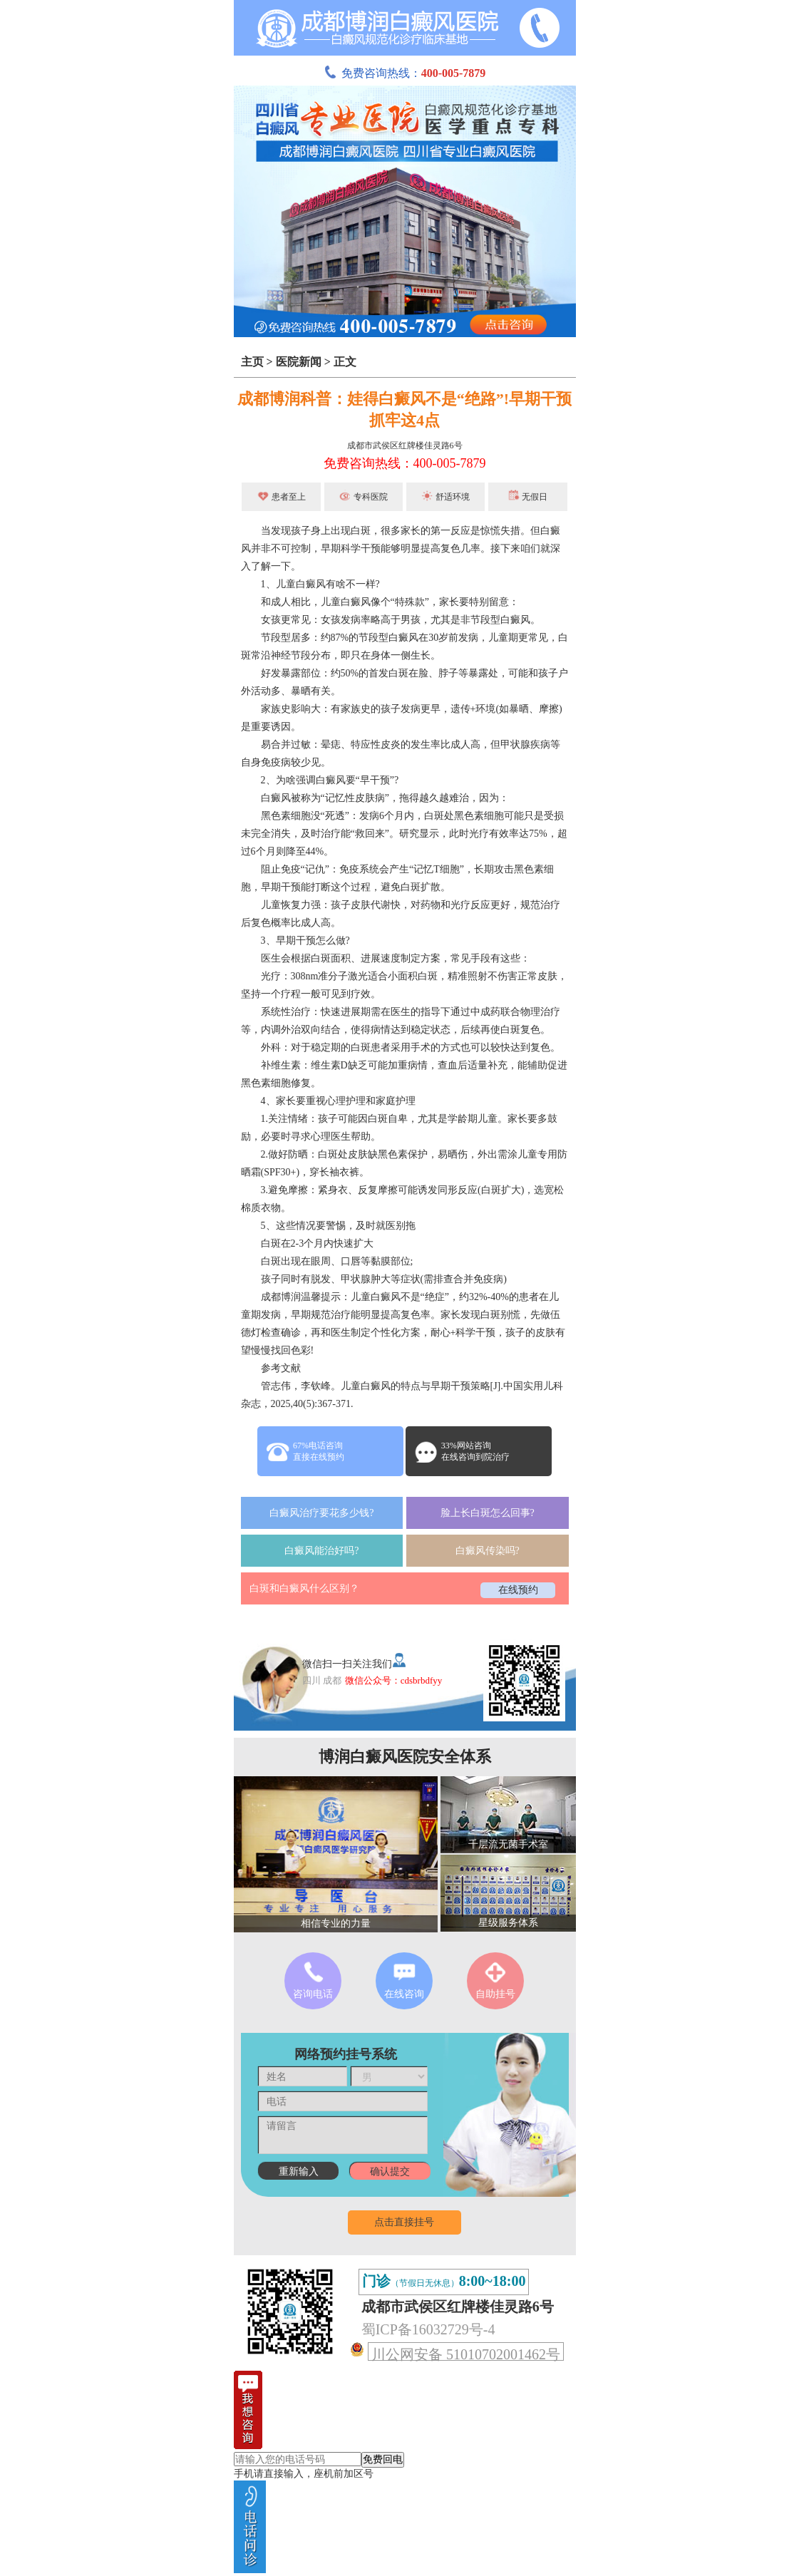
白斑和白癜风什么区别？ (304, 1588)
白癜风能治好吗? (321, 1550)
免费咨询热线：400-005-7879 (405, 463)
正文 (345, 362)
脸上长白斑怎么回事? (487, 1513)
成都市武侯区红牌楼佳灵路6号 (405, 445)
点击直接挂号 (404, 2222)
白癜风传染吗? (487, 1550)
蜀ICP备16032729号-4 (428, 2329)
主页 (252, 362)
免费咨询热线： (405, 73)
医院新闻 (298, 362)
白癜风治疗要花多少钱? (321, 1513)
